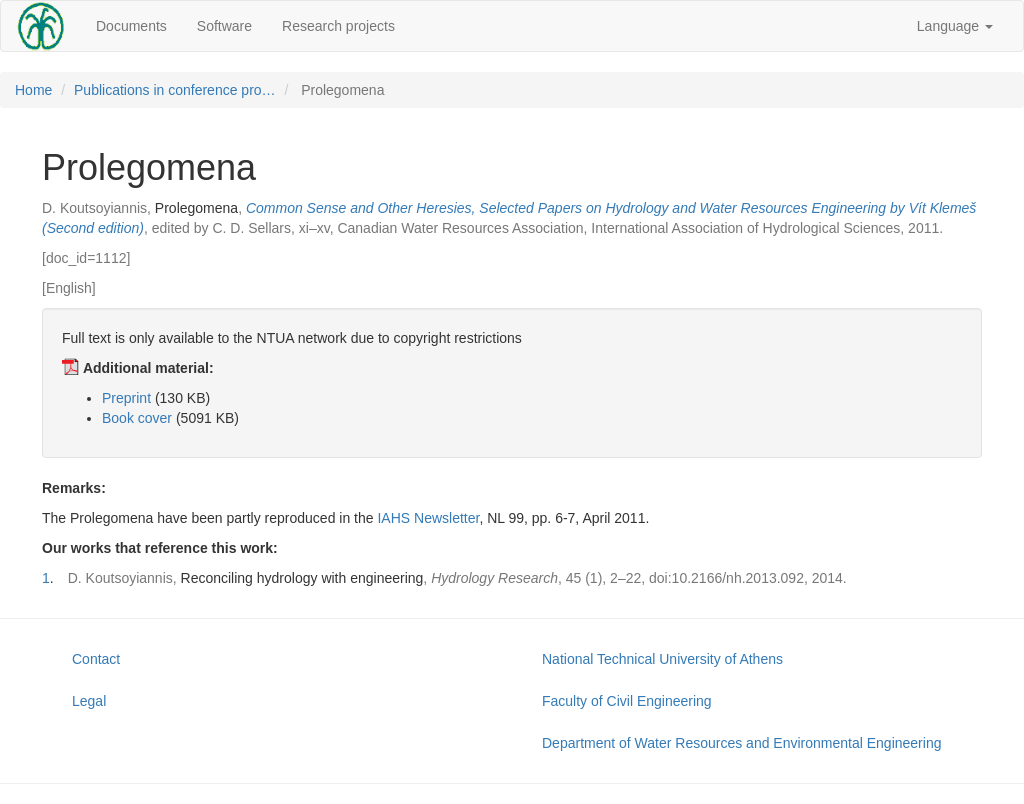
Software (224, 26)
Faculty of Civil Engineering (627, 701)
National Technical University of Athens (662, 659)
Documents (131, 26)
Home (33, 90)
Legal (89, 701)
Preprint (126, 398)
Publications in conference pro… (175, 90)
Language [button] (955, 26)
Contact (96, 659)
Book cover (137, 418)
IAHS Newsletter (428, 518)
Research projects (338, 26)
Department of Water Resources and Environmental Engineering (741, 743)
